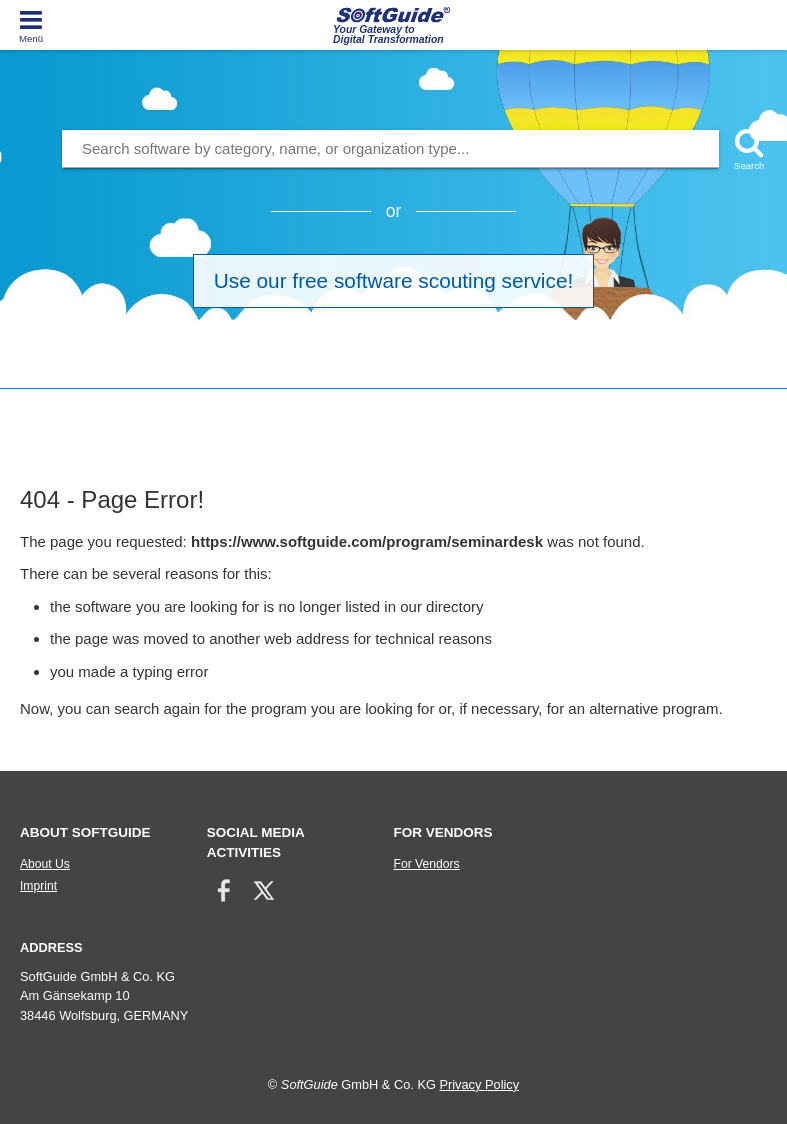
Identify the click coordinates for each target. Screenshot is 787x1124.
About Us (45, 864)
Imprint (38, 886)
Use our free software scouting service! (393, 280)
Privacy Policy (479, 1084)
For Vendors (426, 864)
